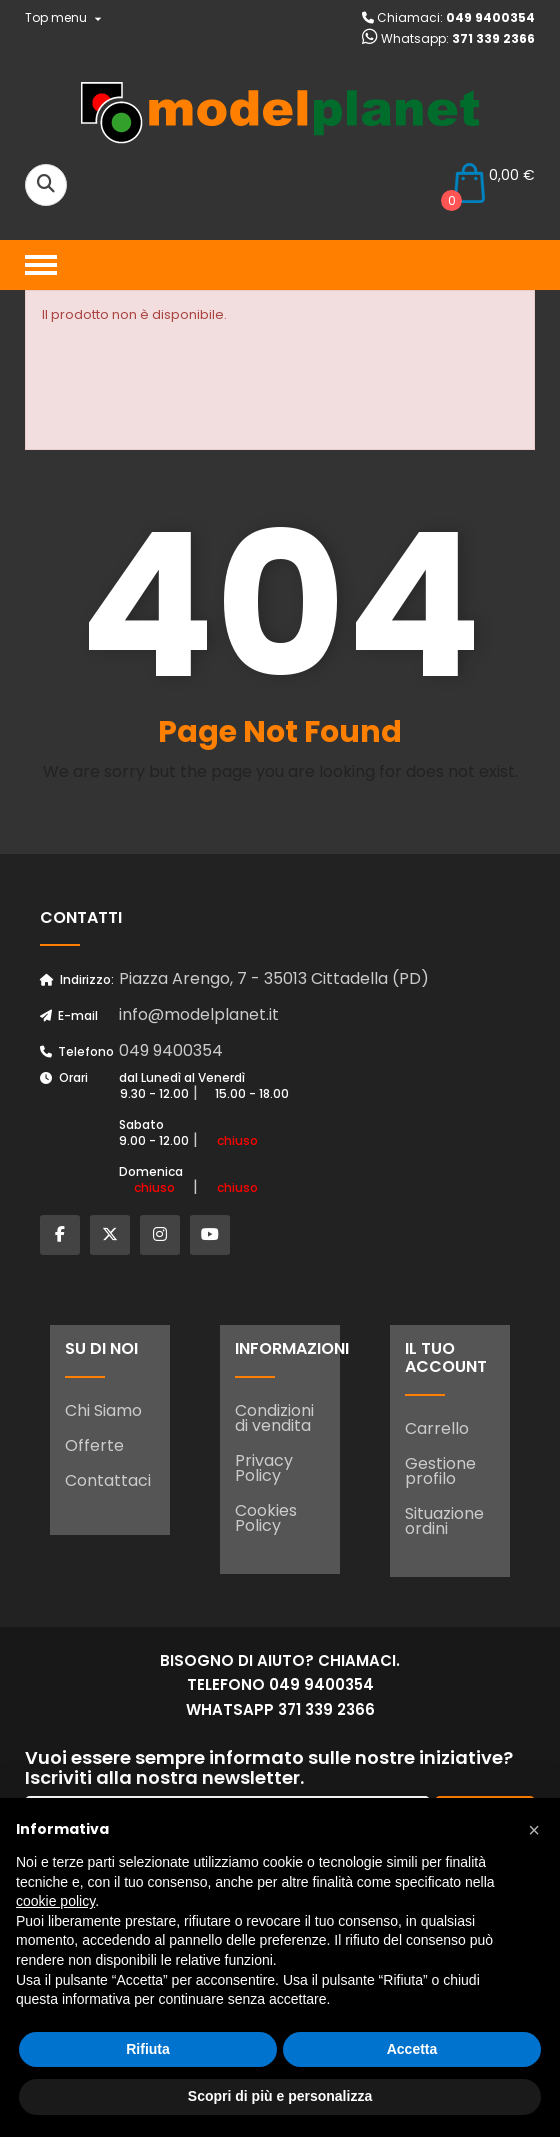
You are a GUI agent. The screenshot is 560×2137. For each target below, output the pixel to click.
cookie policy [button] (55, 1901)
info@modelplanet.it (199, 1014)
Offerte (94, 1445)
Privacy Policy (264, 1468)
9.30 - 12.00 (154, 1093)
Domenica (151, 1171)
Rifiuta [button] (148, 2049)
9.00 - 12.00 (154, 1140)
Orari (64, 1077)
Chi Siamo (103, 1410)
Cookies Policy (266, 1518)
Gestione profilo (440, 1471)
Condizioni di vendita (274, 1418)
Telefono (77, 1051)
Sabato (141, 1124)
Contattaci (108, 1480)
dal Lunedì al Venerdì (182, 1077)
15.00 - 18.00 (252, 1093)
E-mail (69, 1015)
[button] (534, 1830)
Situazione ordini (444, 1521)
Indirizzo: (77, 979)
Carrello (437, 1428)
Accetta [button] (412, 2049)
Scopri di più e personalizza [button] (280, 2096)
